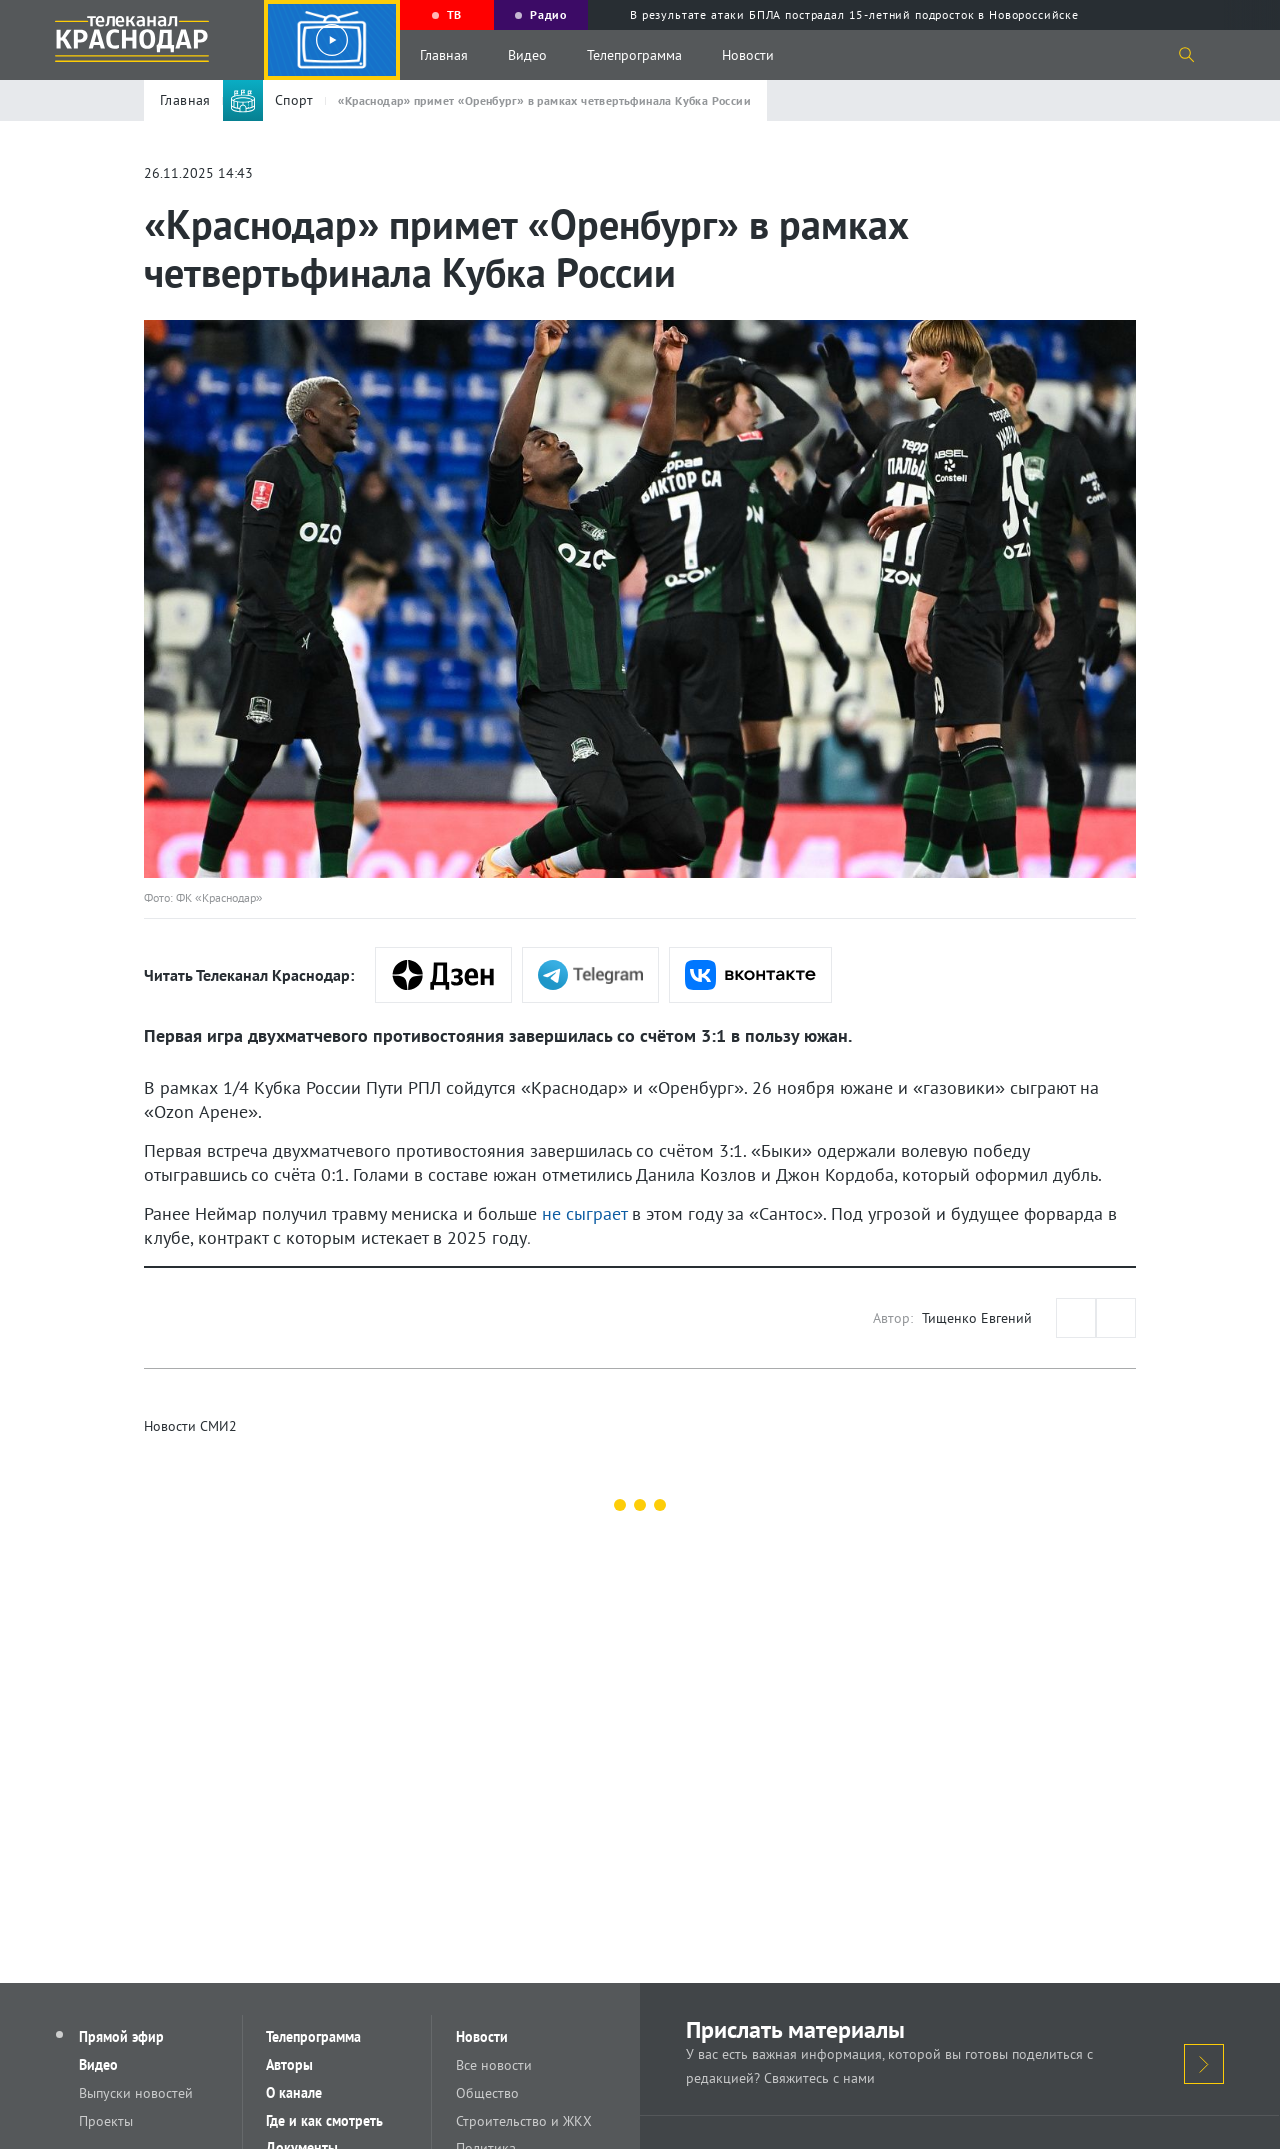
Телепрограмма (634, 55)
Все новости (494, 2065)
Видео (527, 55)
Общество (487, 2093)
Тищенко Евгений (977, 1318)
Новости (748, 55)
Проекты (107, 2121)
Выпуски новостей (137, 2093)
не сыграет (584, 1213)
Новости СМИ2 (190, 1426)
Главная (444, 55)
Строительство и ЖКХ (524, 2121)
